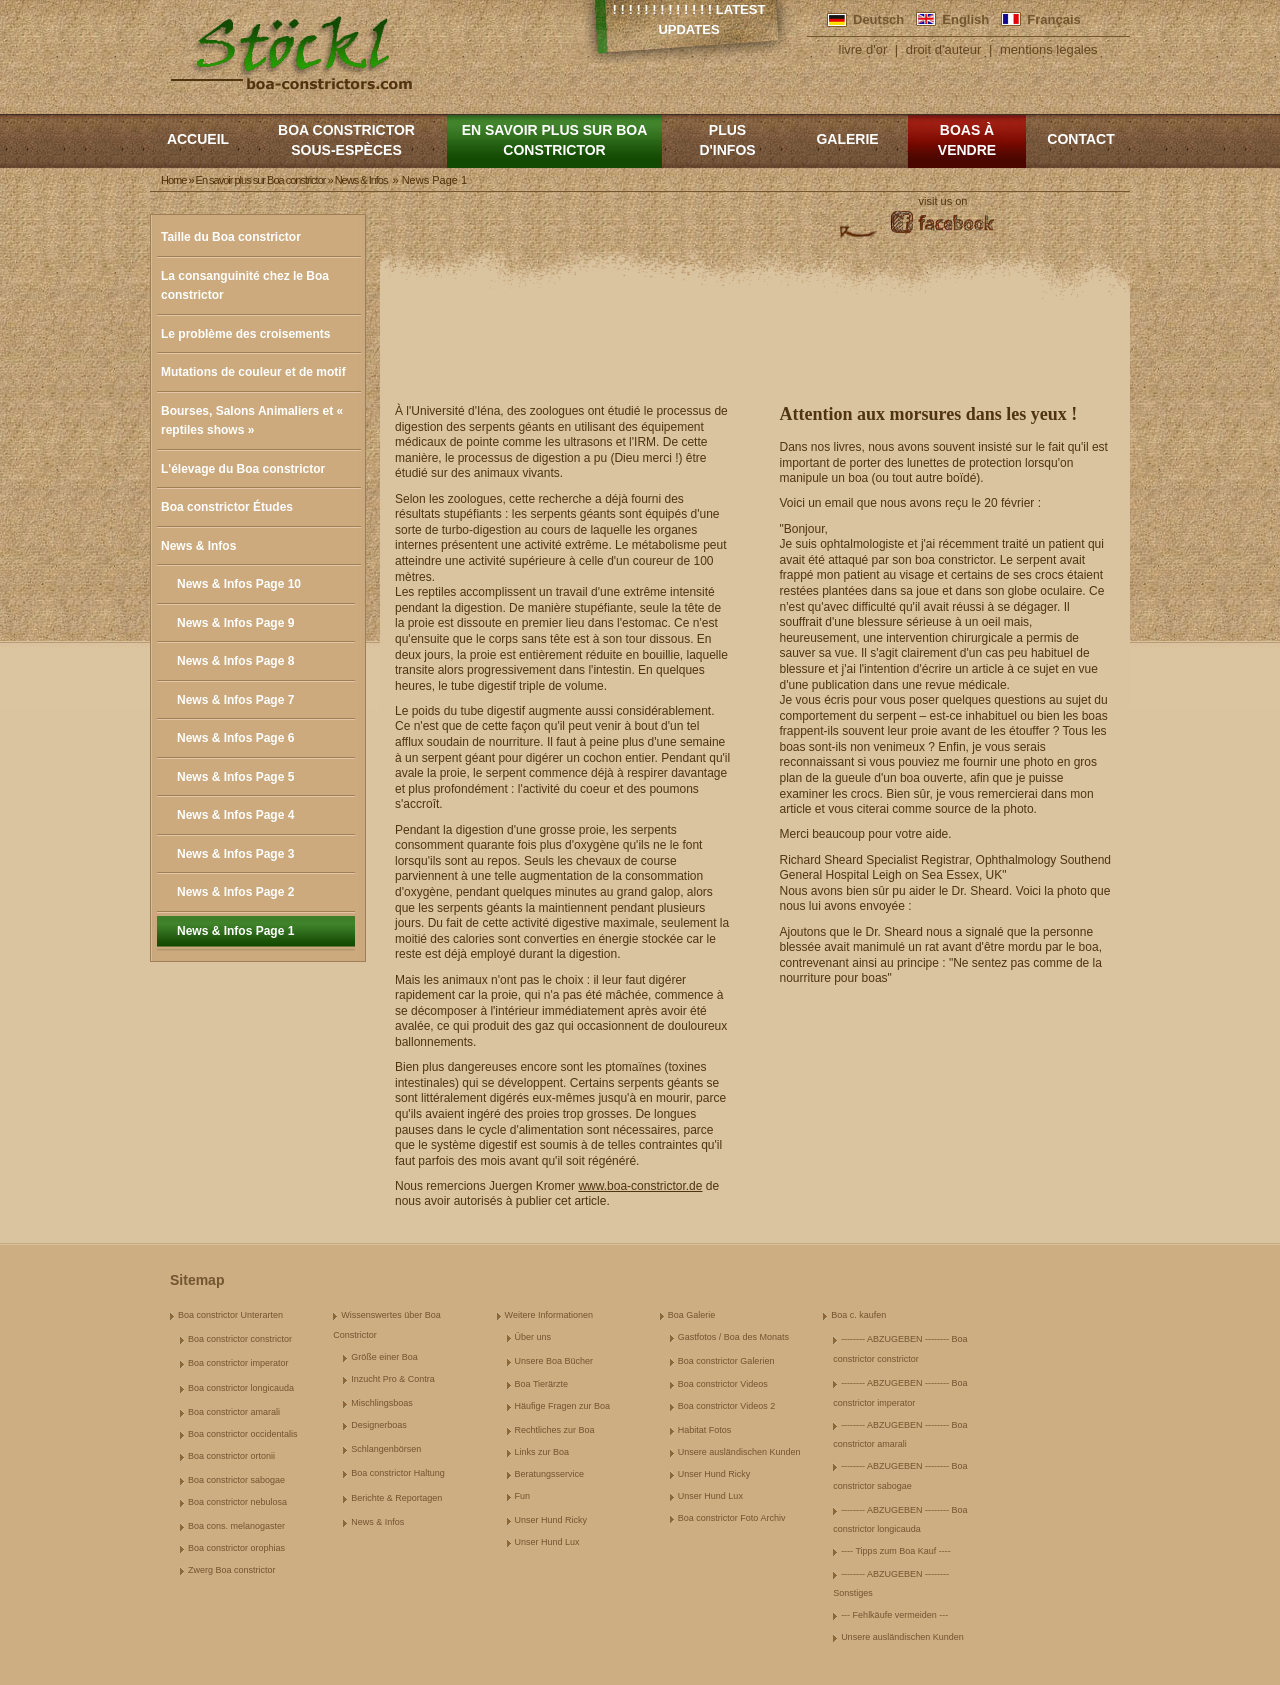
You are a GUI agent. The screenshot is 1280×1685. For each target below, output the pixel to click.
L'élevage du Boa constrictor (243, 469)
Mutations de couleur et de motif (253, 372)
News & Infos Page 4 (235, 815)
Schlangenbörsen (386, 1449)
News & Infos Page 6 (235, 738)
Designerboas (379, 1425)
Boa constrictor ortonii (231, 1456)
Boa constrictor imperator (238, 1363)
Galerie (847, 139)
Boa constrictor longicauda (241, 1388)
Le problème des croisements (245, 334)
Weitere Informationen (549, 1315)
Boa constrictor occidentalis (243, 1434)
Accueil (198, 139)
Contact (1080, 139)
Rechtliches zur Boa (555, 1430)
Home (173, 180)
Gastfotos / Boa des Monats (733, 1337)
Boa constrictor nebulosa (237, 1502)
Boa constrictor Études (227, 507)
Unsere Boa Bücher (554, 1361)
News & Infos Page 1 (235, 931)
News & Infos (198, 546)
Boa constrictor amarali (234, 1412)
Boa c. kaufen (858, 1315)
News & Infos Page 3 (235, 854)
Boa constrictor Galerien (726, 1361)
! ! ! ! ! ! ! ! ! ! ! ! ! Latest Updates (689, 19)
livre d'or (863, 49)
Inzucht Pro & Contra (393, 1379)
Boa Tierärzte (542, 1384)
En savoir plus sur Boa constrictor (555, 140)
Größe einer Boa (384, 1357)
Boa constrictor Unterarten (230, 1315)
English (965, 19)
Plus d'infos (727, 140)
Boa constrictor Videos (723, 1384)
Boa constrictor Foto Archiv (732, 1518)
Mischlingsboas (382, 1403)
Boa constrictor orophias (236, 1548)
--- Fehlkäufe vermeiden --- (894, 1615)
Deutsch (878, 19)
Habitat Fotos (705, 1430)
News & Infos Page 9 (235, 623)
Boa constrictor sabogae (236, 1480)
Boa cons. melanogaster (236, 1526)
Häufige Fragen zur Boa (563, 1406)
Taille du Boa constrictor (231, 237)
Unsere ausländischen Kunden (739, 1452)
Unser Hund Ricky (551, 1520)
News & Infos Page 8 (235, 661)
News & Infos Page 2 (235, 892)
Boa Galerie (692, 1315)
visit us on (943, 201)
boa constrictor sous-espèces (346, 140)
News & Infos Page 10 (239, 584)
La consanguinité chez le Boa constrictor (245, 286)
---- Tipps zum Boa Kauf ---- (896, 1551)
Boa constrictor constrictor (240, 1339)
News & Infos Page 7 (235, 700)
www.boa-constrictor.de (640, 1186)
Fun (523, 1496)
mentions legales (1049, 49)
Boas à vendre (967, 140)
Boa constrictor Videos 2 (726, 1406)
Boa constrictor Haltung (398, 1473)
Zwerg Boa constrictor (232, 1570)
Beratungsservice (550, 1474)
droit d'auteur (943, 49)
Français (1053, 19)
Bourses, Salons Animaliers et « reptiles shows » (252, 421)
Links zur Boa (542, 1452)
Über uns (533, 1337)
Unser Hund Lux (547, 1542)
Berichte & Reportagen (396, 1498)
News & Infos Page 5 (235, 777)
